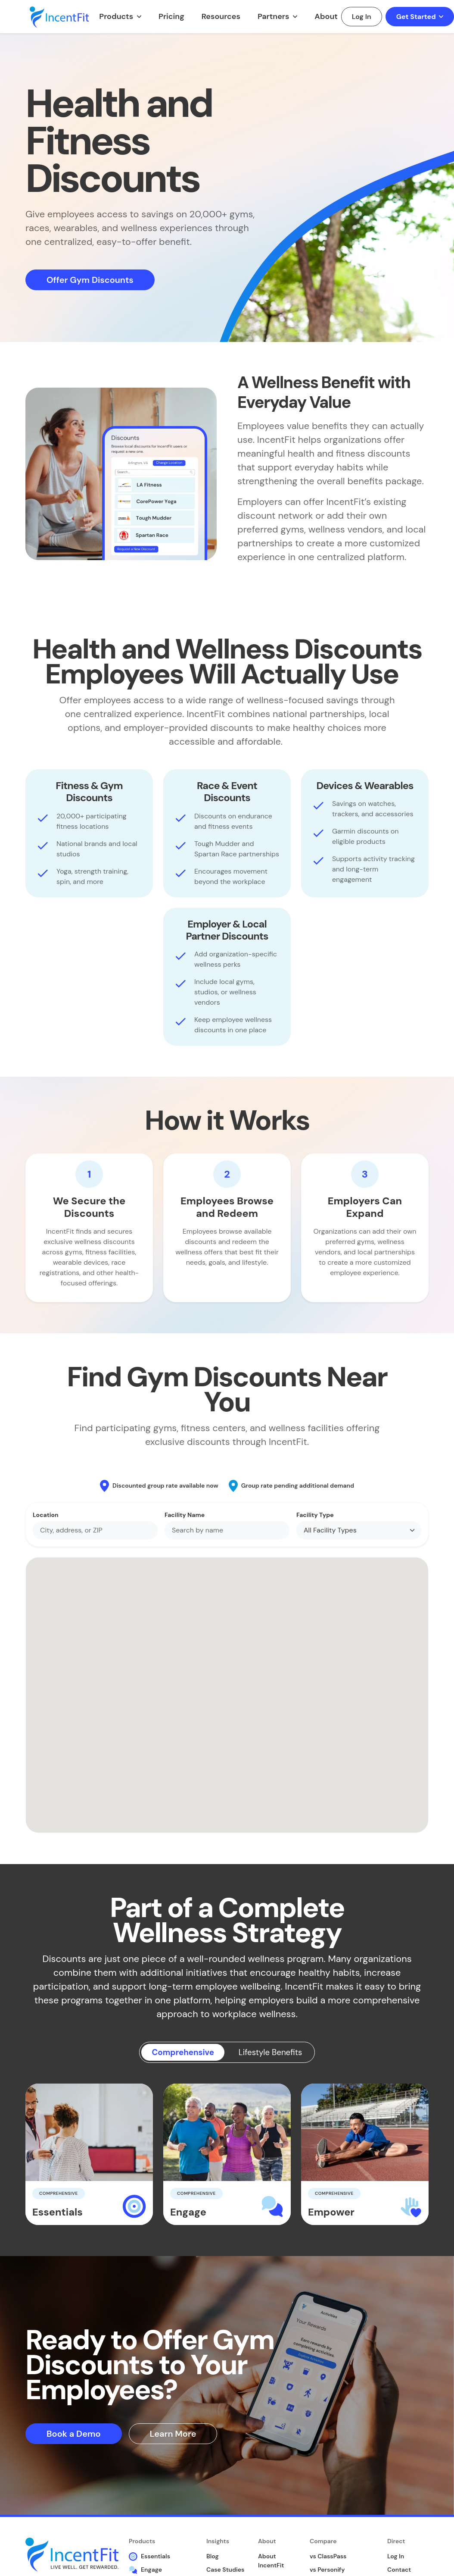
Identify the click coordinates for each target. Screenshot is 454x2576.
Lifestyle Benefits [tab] (274, 2052)
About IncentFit (271, 2561)
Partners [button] (274, 16)
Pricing (171, 16)
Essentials (149, 2557)
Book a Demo (74, 2434)
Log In (361, 16)
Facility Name (185, 1515)
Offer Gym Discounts (90, 279)
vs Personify (327, 2570)
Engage (145, 2570)
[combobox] (95, 1530)
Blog (212, 2557)
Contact (399, 2570)
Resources (221, 16)
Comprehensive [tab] (179, 2052)
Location (46, 1515)
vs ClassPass (328, 2557)
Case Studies (225, 2570)
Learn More (173, 2434)
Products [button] (117, 16)
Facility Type (315, 1515)
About (326, 16)
